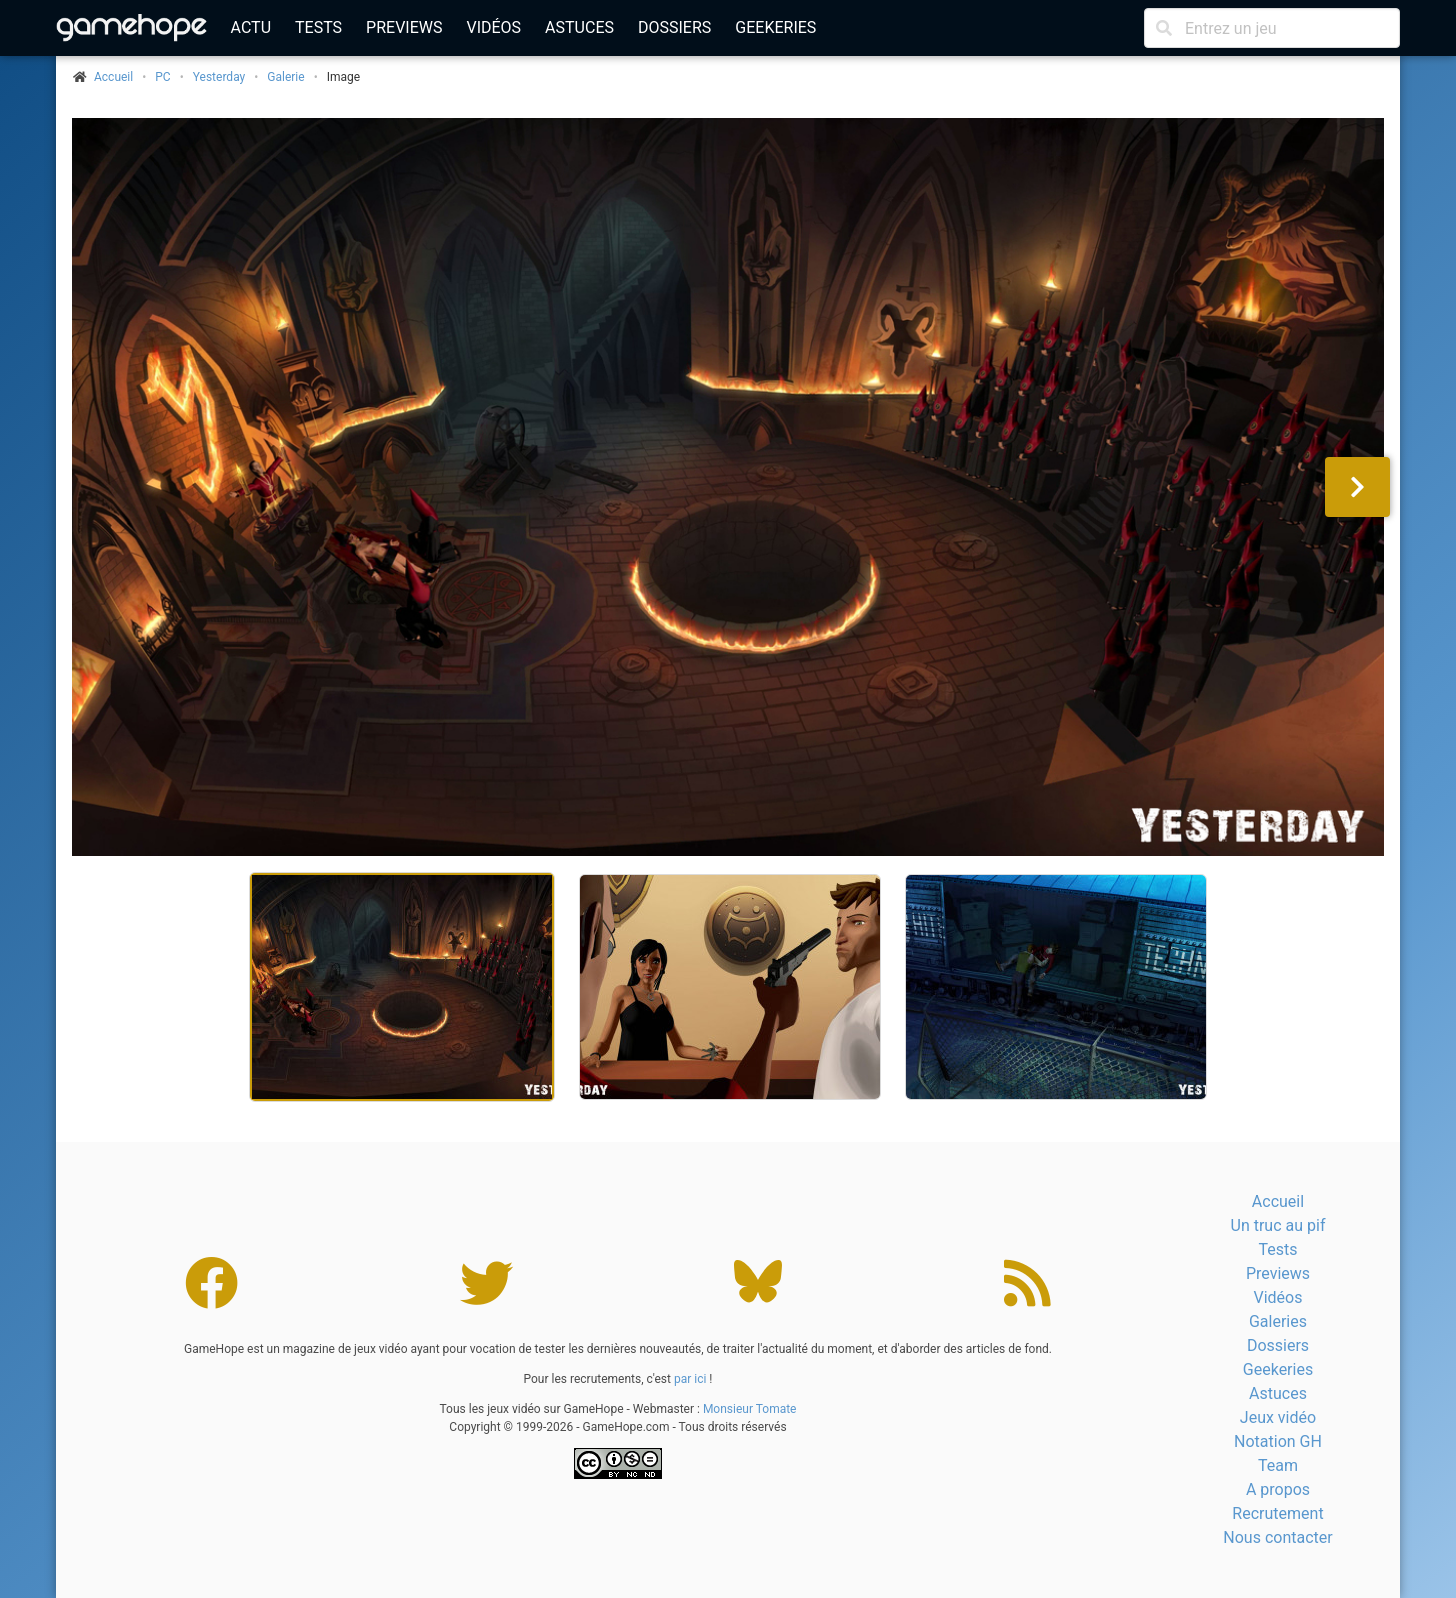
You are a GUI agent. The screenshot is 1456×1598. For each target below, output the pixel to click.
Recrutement (1277, 1513)
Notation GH (1278, 1441)
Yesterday (219, 77)
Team (1278, 1465)
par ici (690, 1379)
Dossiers (674, 27)
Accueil (1278, 1201)
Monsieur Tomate (750, 1409)
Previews (404, 27)
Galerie (285, 77)
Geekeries (775, 27)
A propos (1278, 1489)
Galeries (1278, 1321)
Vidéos (493, 27)
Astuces (579, 27)
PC (162, 77)
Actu (251, 27)
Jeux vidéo (1278, 1417)
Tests (318, 27)
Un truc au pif (1278, 1225)
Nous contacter (1277, 1537)
